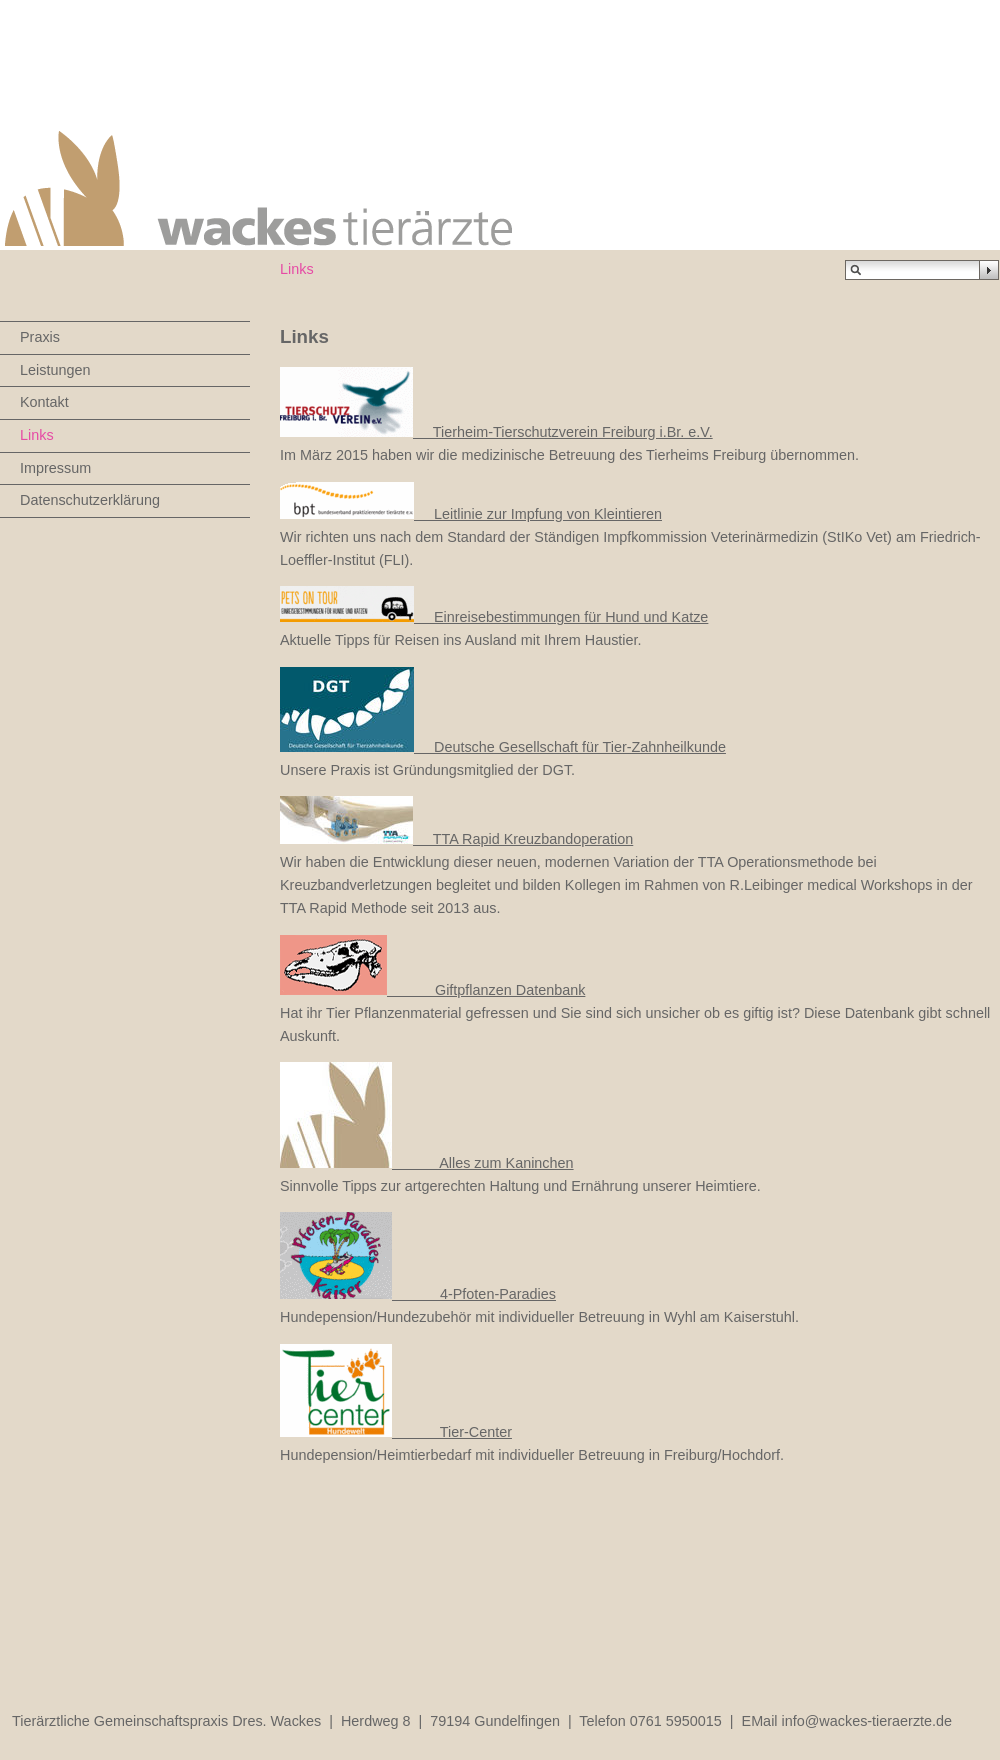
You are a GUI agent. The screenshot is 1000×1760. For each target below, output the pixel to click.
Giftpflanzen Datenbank (432, 990)
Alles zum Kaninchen (427, 1163)
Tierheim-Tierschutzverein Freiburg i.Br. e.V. (563, 432)
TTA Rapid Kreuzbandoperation (456, 839)
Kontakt (44, 402)
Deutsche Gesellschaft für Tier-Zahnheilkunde (503, 747)
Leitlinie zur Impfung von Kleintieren (471, 514)
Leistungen (55, 370)
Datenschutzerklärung (90, 500)
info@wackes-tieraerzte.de (867, 1721)
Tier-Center (396, 1432)
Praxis (40, 337)
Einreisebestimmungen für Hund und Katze (494, 617)
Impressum (55, 468)
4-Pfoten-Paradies (418, 1294)
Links (37, 435)
